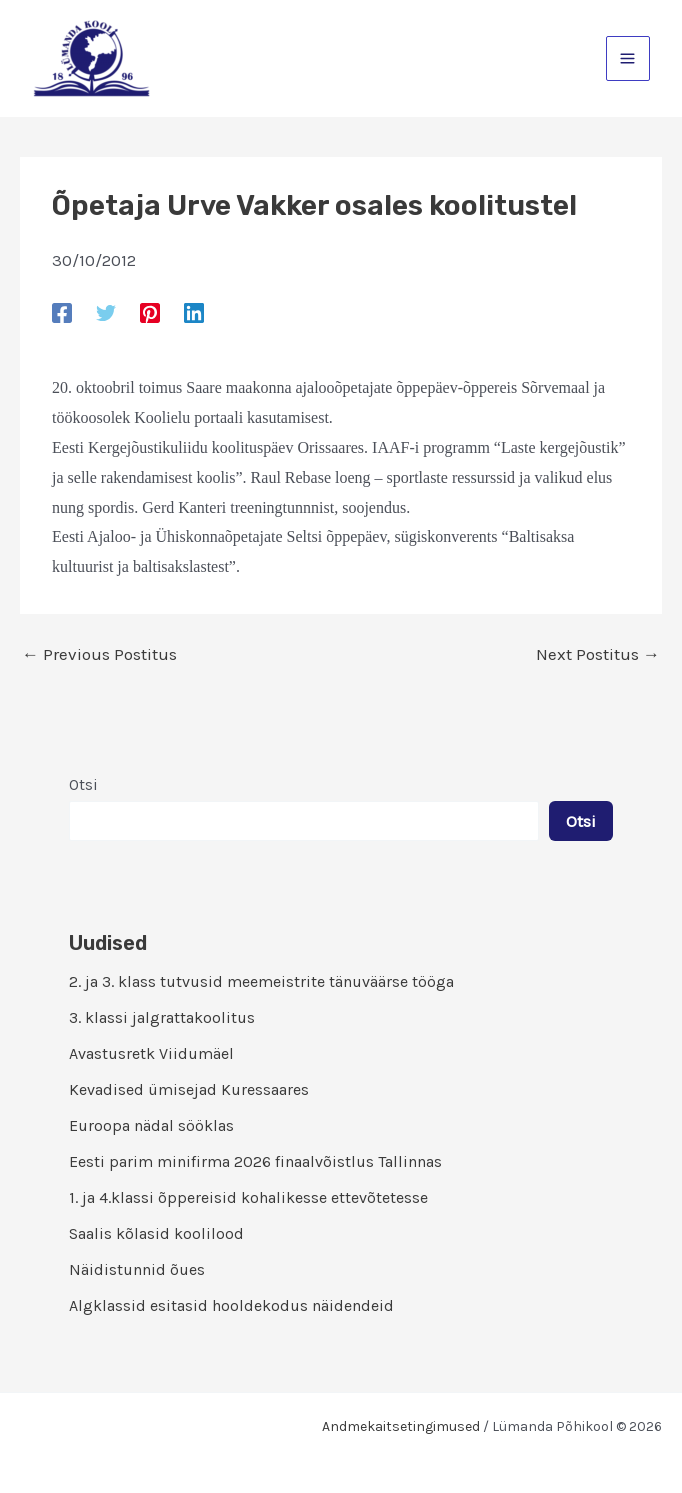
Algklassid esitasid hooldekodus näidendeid (231, 1305)
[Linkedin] (194, 312)
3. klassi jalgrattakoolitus (162, 1017)
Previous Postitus (99, 654)
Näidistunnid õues (137, 1269)
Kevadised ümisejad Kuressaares (189, 1089)
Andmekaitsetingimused (401, 1426)
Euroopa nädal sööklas (151, 1125)
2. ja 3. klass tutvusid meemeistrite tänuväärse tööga (261, 981)
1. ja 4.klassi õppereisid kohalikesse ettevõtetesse (248, 1197)
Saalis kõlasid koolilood (156, 1233)
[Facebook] (62, 312)
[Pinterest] (150, 312)
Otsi (83, 784)
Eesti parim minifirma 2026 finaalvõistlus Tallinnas (255, 1161)
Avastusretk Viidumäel (151, 1053)
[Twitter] (106, 312)
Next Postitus (598, 654)
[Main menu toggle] (628, 58)
